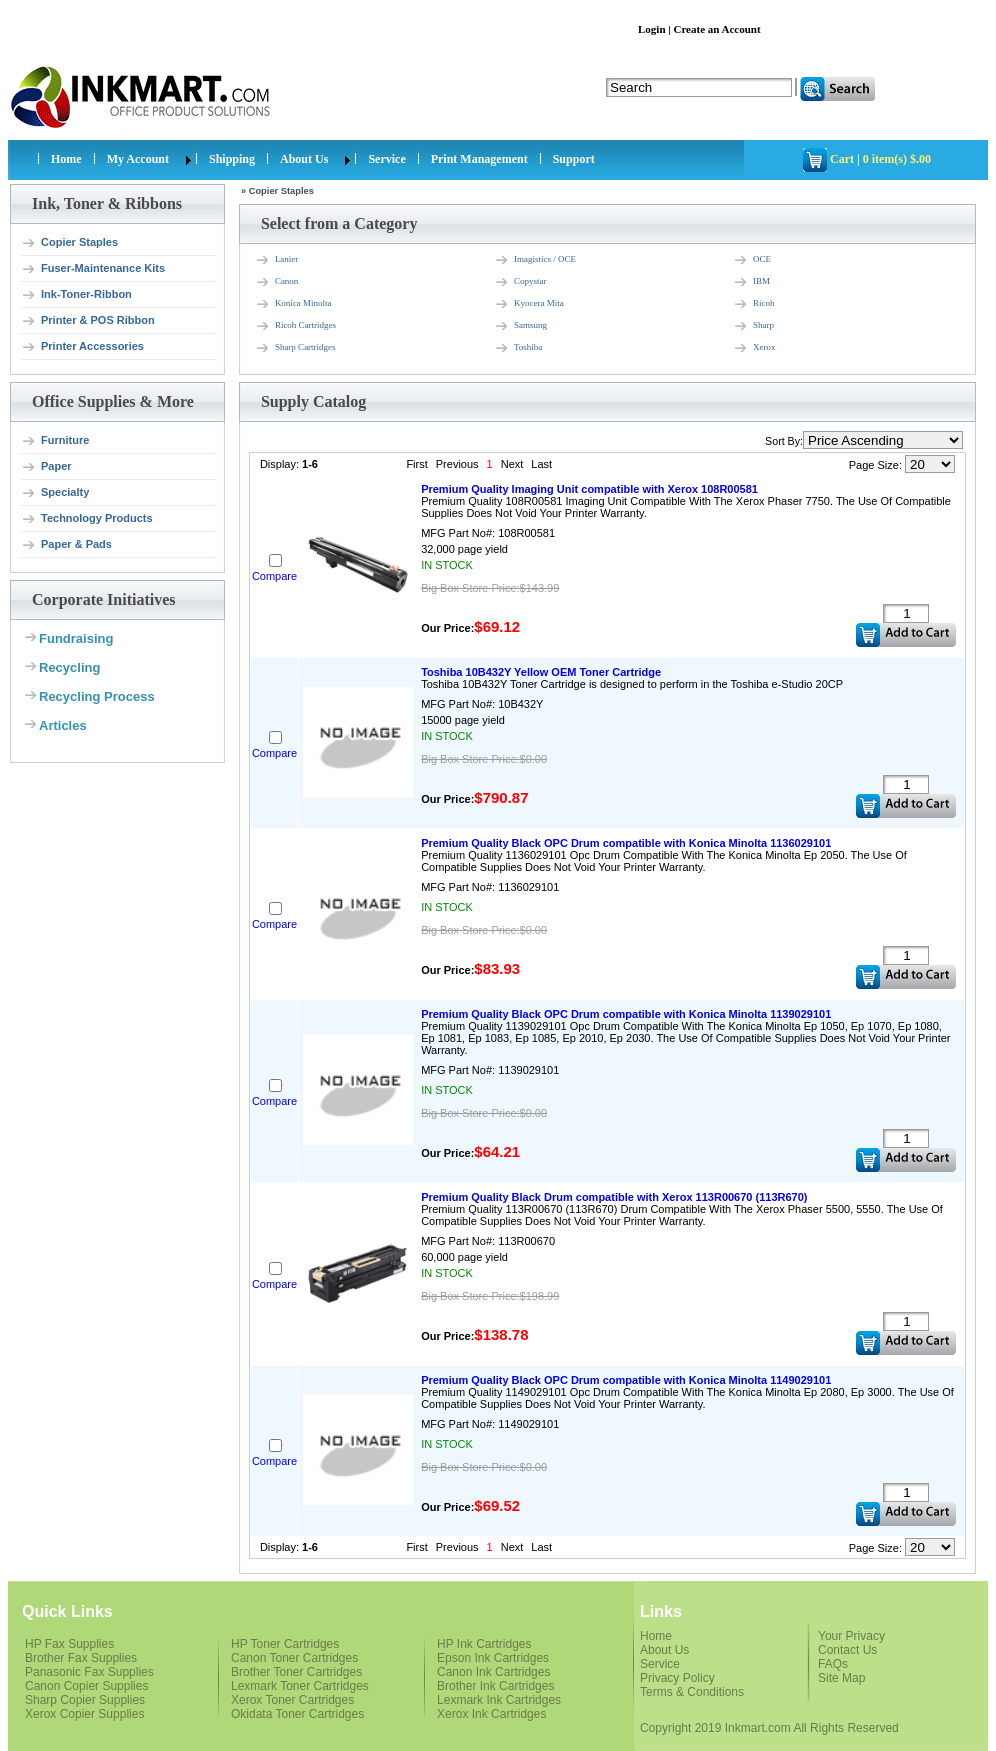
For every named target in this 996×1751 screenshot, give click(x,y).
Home (66, 159)
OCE (752, 260)
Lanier (276, 260)
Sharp (753, 326)
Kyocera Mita (529, 304)
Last (541, 464)
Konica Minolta (293, 304)
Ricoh (754, 304)
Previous (457, 464)
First (416, 464)
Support (574, 159)
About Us (304, 159)
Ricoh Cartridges (295, 326)
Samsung (520, 326)
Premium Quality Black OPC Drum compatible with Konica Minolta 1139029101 (626, 1014)
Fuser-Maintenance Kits (93, 269)
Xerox (754, 348)
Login (652, 29)
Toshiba (518, 348)
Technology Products (87, 519)
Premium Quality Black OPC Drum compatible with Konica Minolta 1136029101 (626, 843)
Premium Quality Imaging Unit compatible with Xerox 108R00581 (589, 489)
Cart (842, 159)
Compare (274, 576)
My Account (138, 159)
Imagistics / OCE (535, 260)
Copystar (520, 282)
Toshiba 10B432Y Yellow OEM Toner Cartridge (541, 672)
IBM (751, 282)
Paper (46, 467)
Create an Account (716, 29)
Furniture (55, 441)
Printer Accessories (82, 347)
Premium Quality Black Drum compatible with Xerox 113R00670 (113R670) (614, 1197)
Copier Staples (69, 243)
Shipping (232, 159)
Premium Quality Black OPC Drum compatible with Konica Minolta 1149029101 (626, 1380)
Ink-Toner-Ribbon (76, 295)
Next (512, 464)
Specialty (55, 493)
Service (386, 159)
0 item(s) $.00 (897, 159)
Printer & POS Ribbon (88, 321)
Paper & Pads (66, 545)
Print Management (479, 159)
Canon (277, 282)
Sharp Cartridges (295, 348)
